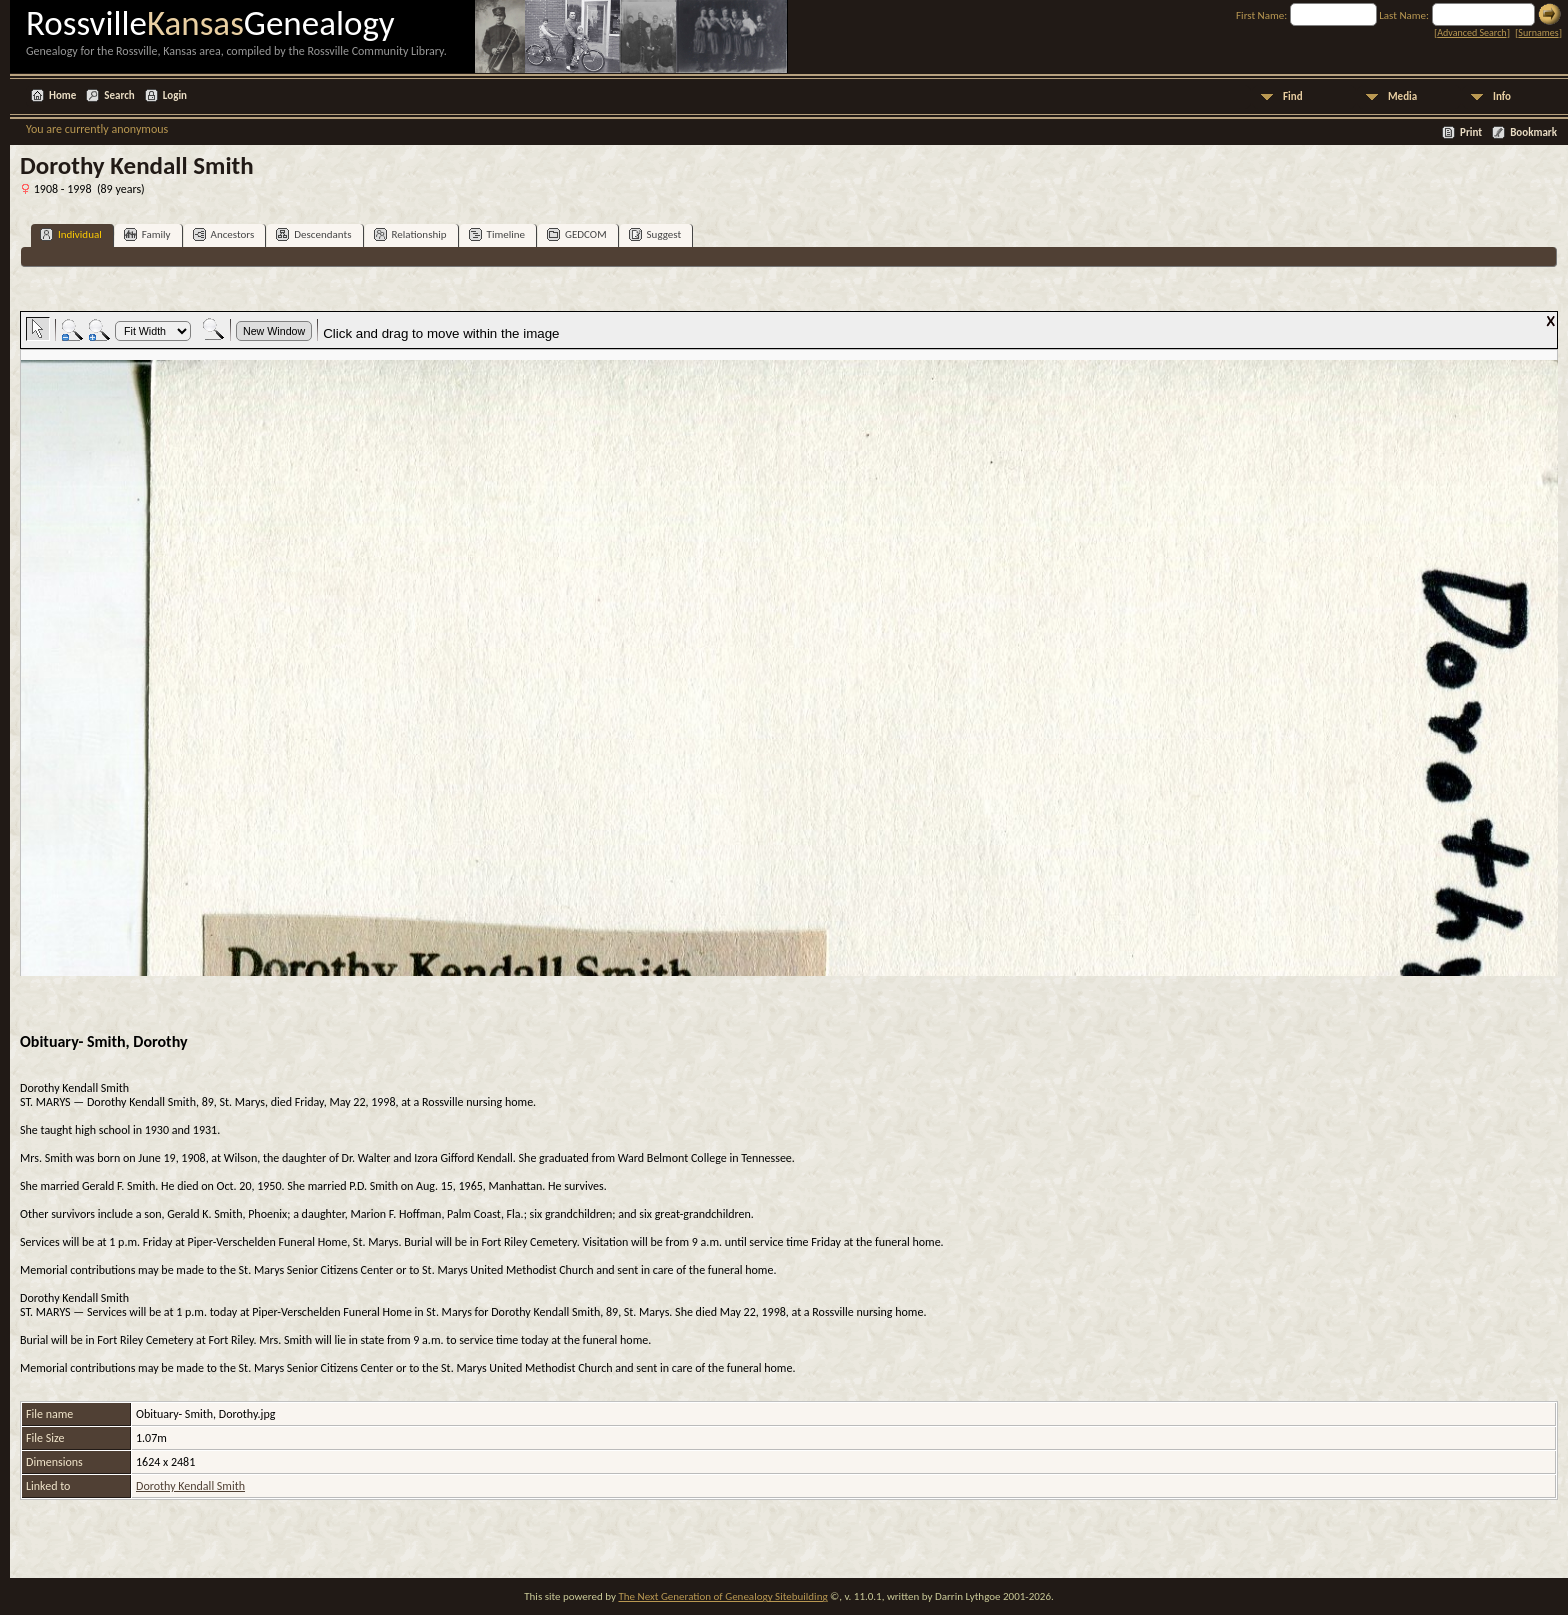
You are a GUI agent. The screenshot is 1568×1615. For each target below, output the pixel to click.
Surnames (1538, 32)
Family (147, 234)
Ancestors (224, 234)
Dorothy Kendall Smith (190, 1486)
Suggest (655, 234)
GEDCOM (577, 234)
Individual (71, 234)
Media (1402, 96)
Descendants (313, 234)
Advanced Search (1471, 32)
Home (62, 95)
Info (1502, 96)
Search (119, 95)
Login (175, 95)
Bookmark (1533, 132)
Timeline (497, 234)
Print (1471, 132)
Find (1293, 96)
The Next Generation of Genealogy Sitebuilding (722, 1596)
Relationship (410, 234)
